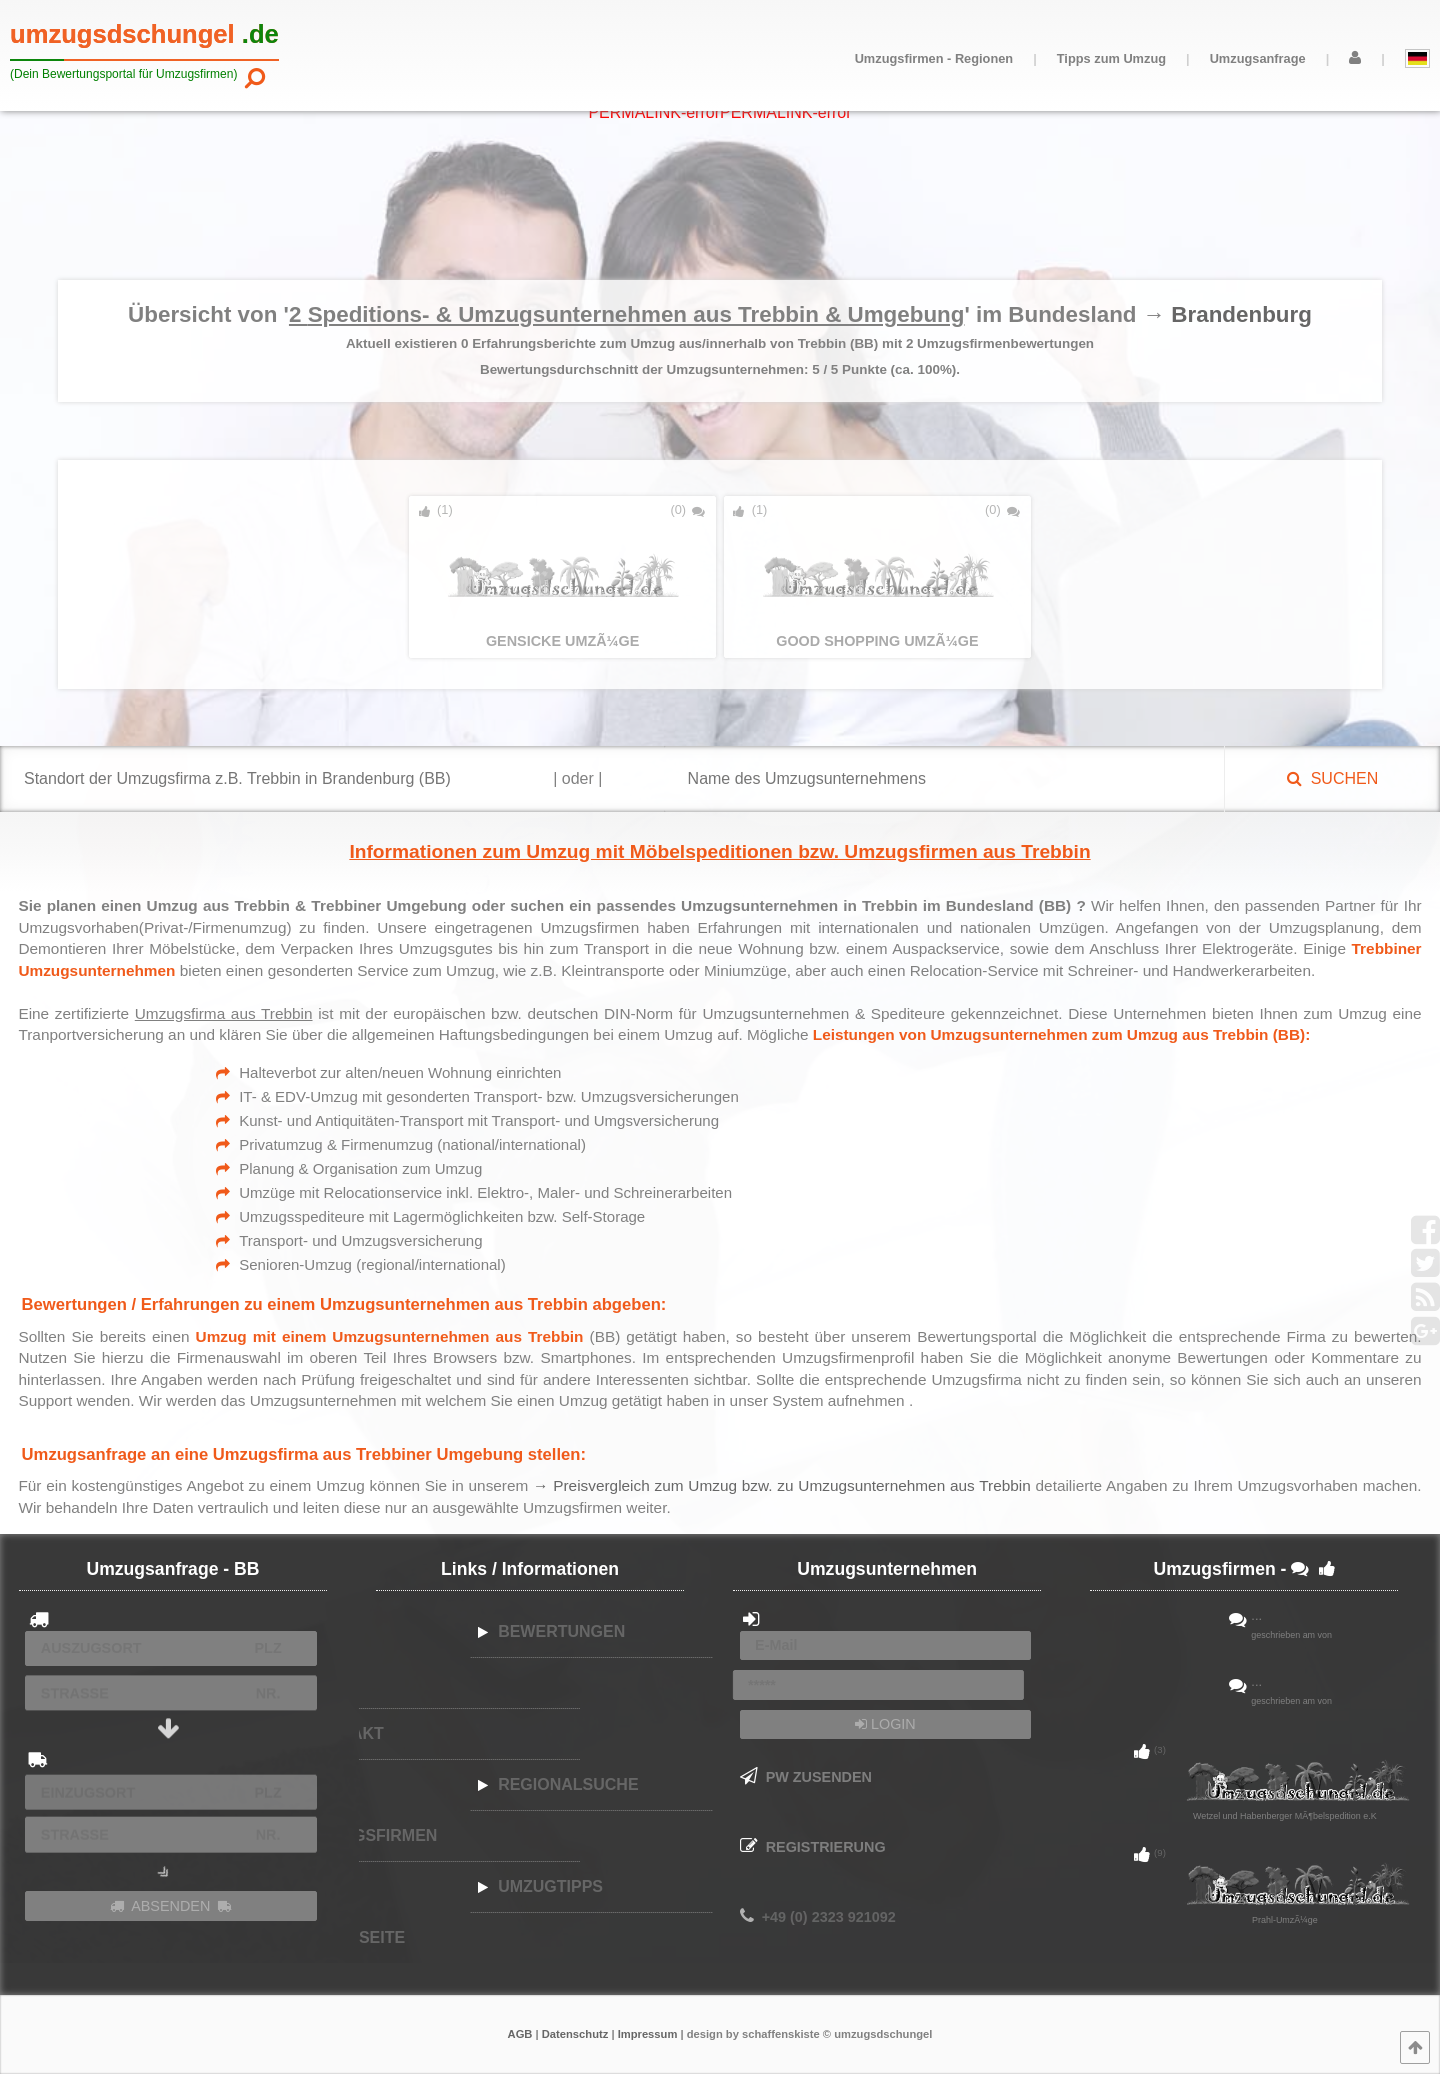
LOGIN (885, 1724)
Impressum (648, 2034)
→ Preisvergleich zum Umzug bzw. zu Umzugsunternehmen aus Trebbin (784, 1485)
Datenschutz (575, 2034)
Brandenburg (1241, 314)
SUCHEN (1332, 778)
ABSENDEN (171, 1906)
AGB (520, 2034)
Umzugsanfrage (1258, 58)
